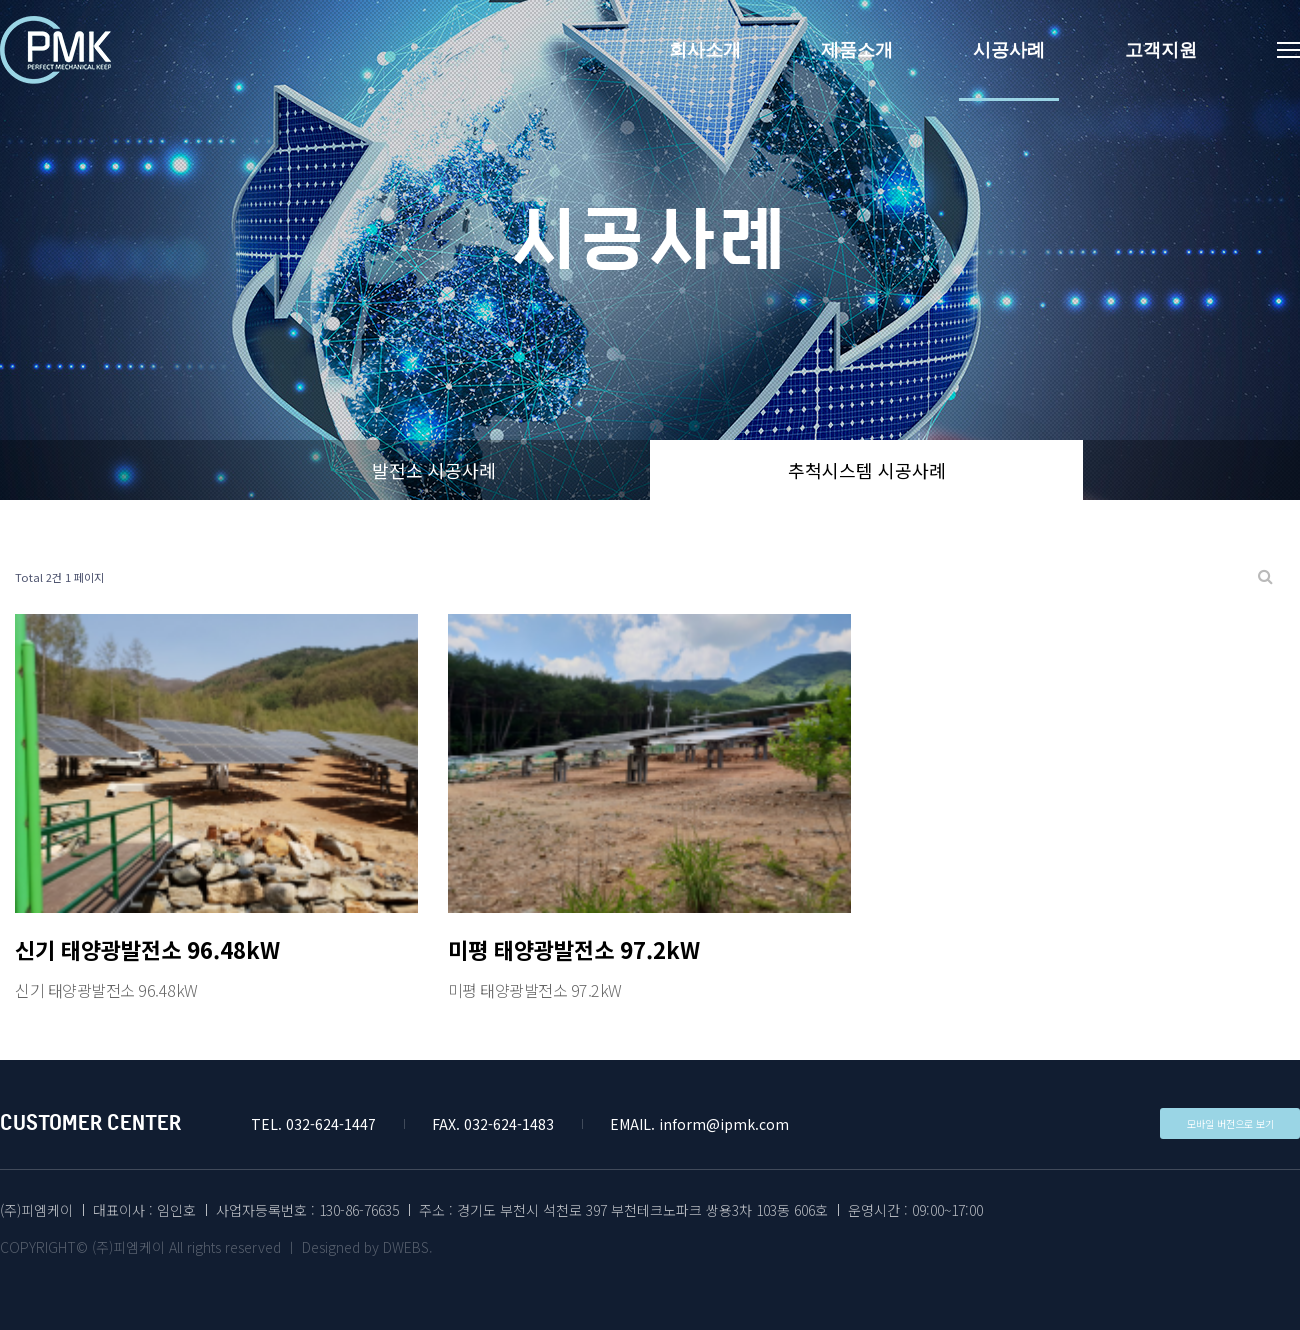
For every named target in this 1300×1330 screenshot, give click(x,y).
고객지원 (1161, 50)
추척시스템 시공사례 (867, 470)
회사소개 (705, 50)
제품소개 (857, 50)
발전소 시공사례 (434, 470)
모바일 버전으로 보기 (1230, 1123)
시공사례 (1009, 50)
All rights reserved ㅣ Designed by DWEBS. (301, 1247)
